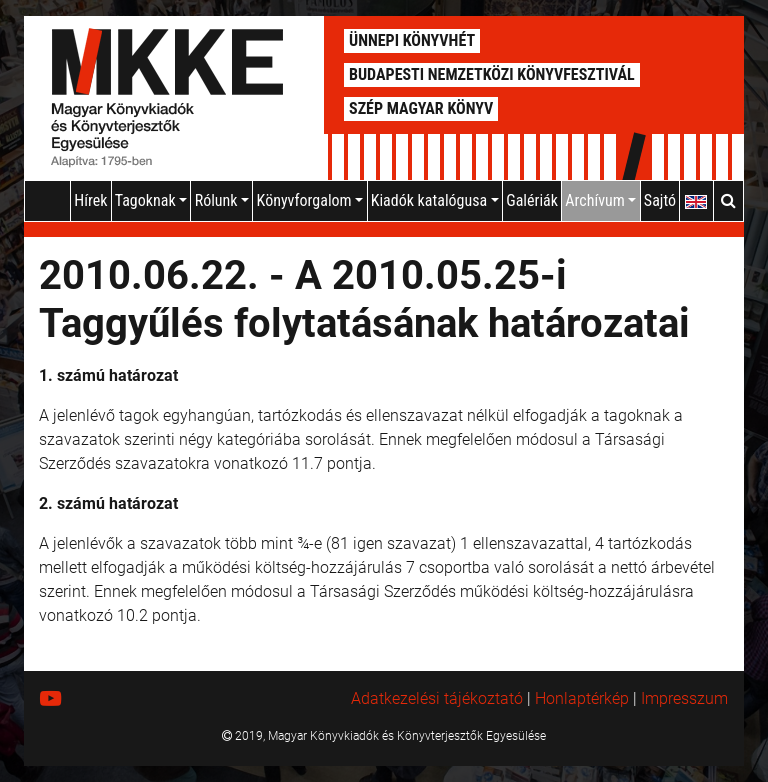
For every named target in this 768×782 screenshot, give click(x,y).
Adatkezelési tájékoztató (437, 698)
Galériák (532, 200)
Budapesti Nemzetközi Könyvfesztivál (492, 74)
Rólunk (222, 200)
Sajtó (660, 200)
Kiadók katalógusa (435, 200)
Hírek (90, 200)
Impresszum (684, 698)
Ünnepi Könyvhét (412, 40)
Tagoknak (151, 200)
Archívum (600, 200)
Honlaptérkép (582, 698)
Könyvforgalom (310, 200)
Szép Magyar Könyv (421, 108)
